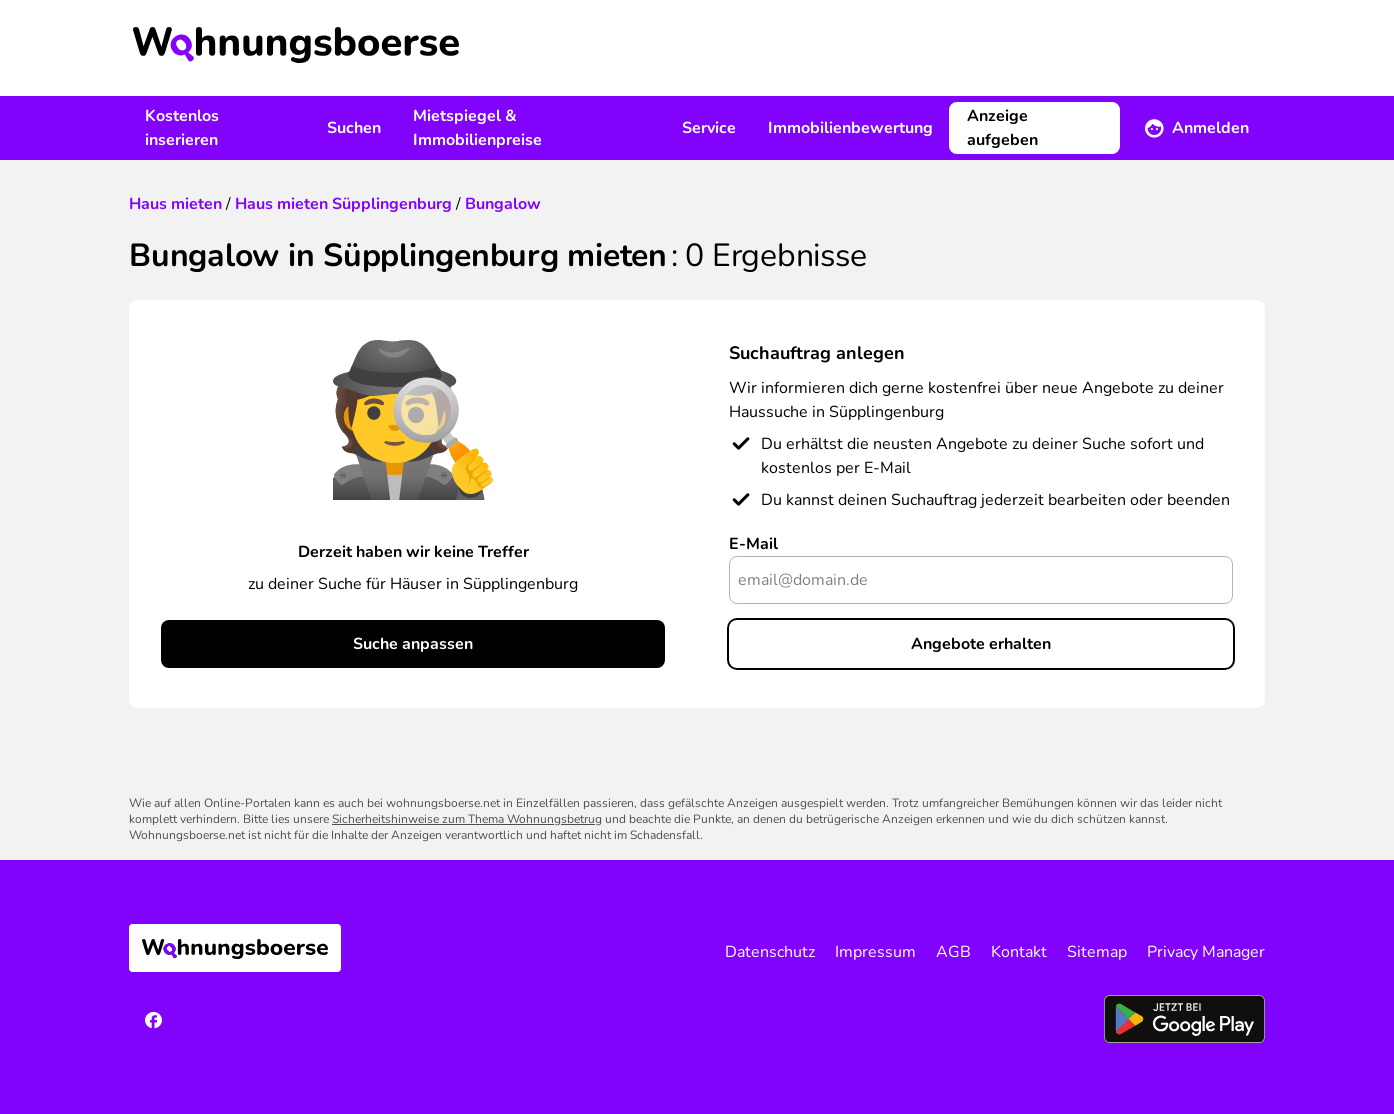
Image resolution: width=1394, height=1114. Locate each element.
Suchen (354, 128)
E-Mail (753, 544)
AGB (953, 952)
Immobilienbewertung (850, 128)
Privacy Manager (1206, 952)
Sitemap (1097, 952)
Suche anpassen (413, 644)
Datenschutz (770, 952)
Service (709, 128)
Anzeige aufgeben (1002, 128)
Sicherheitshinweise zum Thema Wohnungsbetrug (467, 819)
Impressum (875, 952)
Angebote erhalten (981, 644)
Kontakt (1019, 952)
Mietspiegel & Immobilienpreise (477, 128)
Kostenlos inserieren (182, 128)
